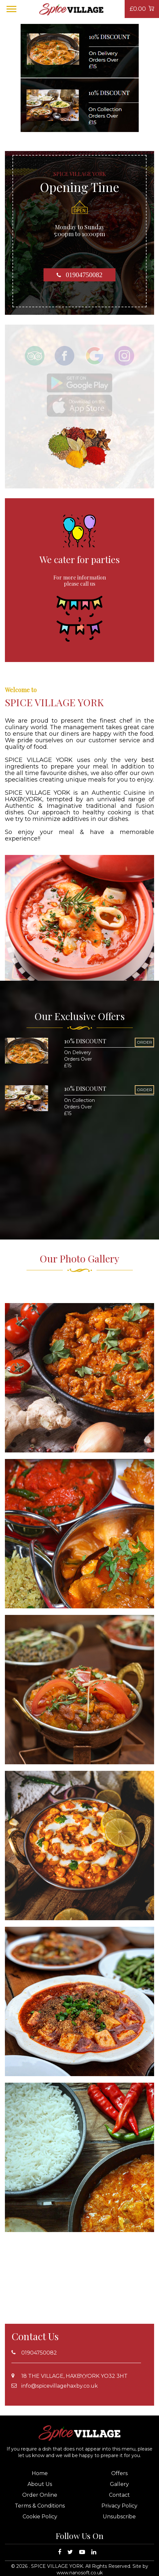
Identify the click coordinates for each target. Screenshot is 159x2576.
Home (40, 2473)
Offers (119, 2473)
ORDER (144, 1042)
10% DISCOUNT (85, 1041)
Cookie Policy (40, 2516)
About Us (39, 2484)
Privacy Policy (119, 2506)
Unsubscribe (119, 2516)
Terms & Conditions (40, 2506)
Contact (119, 2495)
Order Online (39, 2495)
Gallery (119, 2484)
